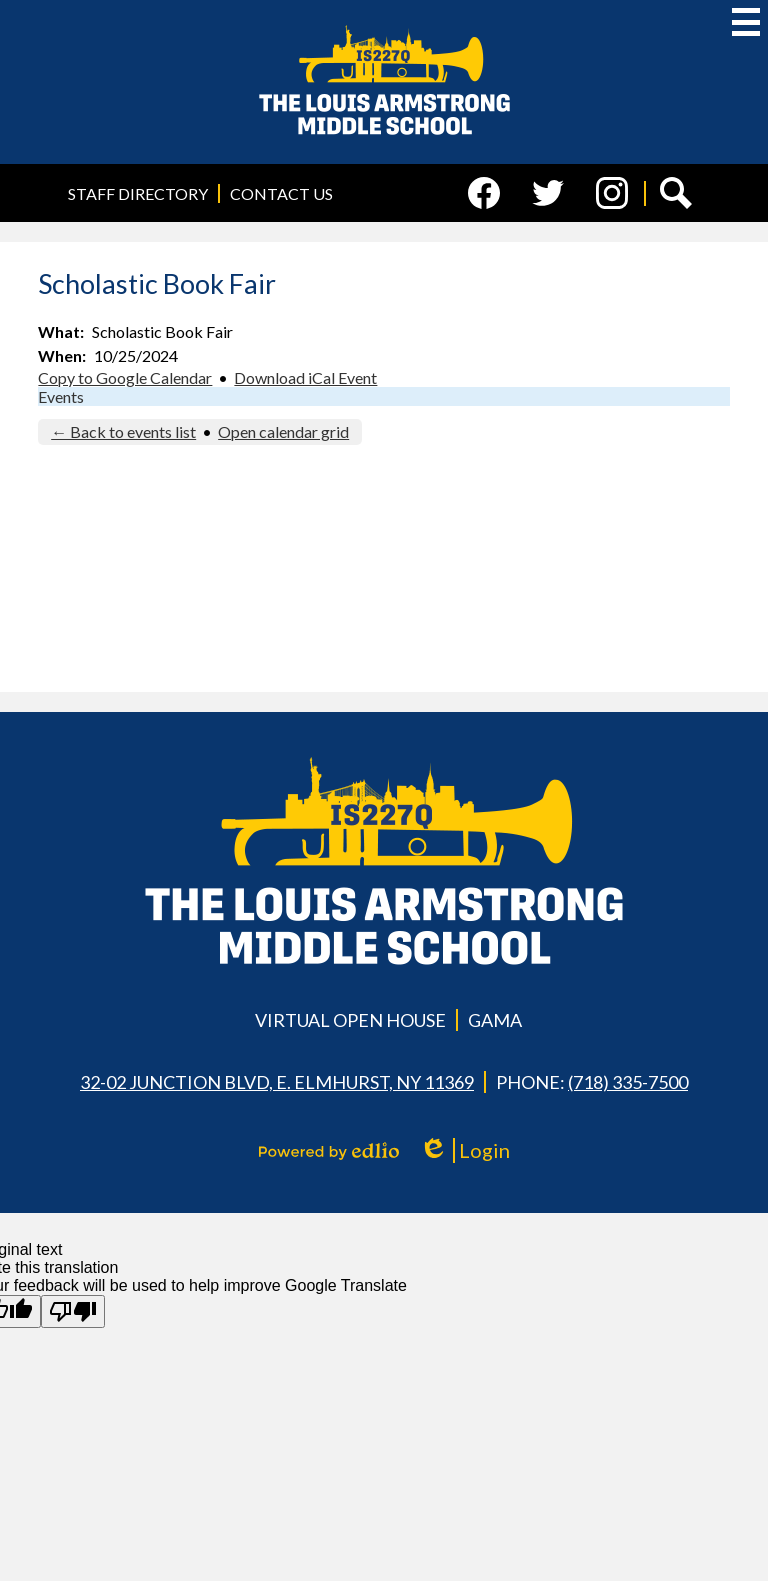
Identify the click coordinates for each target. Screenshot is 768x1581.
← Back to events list (123, 431)
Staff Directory (138, 193)
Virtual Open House (350, 1020)
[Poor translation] (73, 1311)
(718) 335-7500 (628, 1082)
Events (61, 396)
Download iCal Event (305, 377)
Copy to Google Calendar (125, 377)
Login (464, 1150)
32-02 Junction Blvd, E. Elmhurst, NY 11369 (277, 1082)
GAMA (495, 1020)
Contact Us (281, 193)
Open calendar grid (283, 431)
